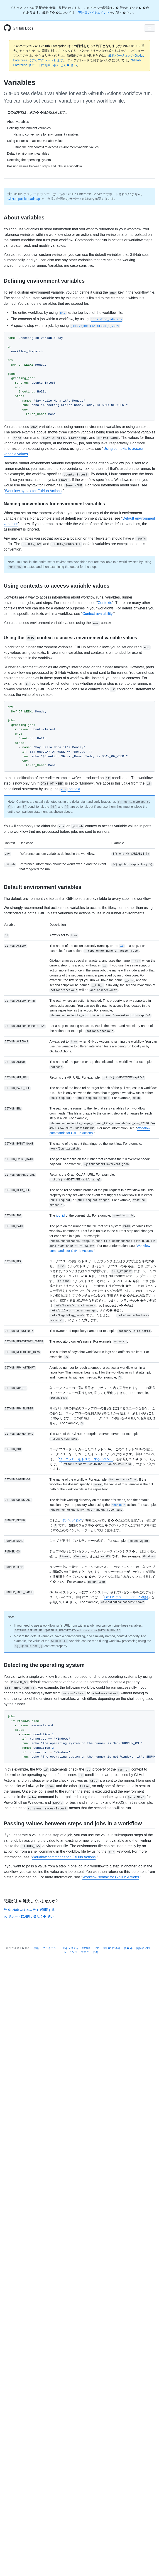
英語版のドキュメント (94, 12)
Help (96, 1948)
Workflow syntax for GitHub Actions (33, 491)
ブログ (85, 1952)
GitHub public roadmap (23, 199)
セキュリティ (70, 1948)
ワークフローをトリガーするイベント (86, 1459)
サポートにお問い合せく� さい (29, 1916)
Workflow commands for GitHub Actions (64, 1857)
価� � (128, 1948)
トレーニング (69, 1952)
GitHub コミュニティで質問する (29, 1910)
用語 (36, 1948)
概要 (95, 1952)
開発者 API (143, 1948)
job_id (60, 1215)
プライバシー (50, 1948)
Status (86, 1948)
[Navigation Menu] (149, 28)
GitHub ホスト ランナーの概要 (126, 1597)
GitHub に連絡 (111, 1948)
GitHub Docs (23, 28)
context (69, 789)
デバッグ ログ (72, 1520)
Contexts (105, 603)
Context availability (97, 614)
